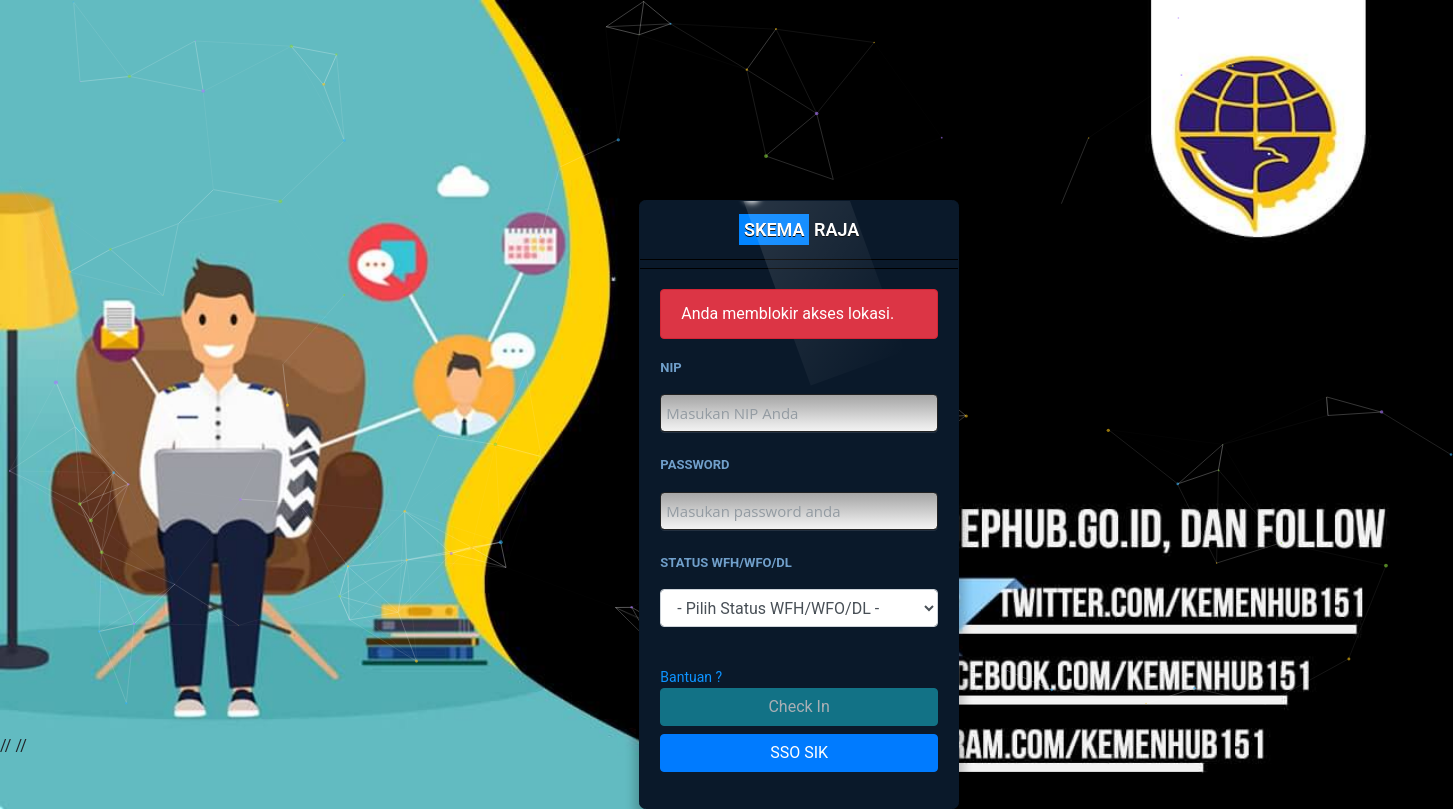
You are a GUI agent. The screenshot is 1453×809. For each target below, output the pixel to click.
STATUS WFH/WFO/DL (726, 562)
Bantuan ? (691, 677)
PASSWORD (694, 464)
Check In (798, 706)
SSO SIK (799, 752)
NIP (670, 367)
